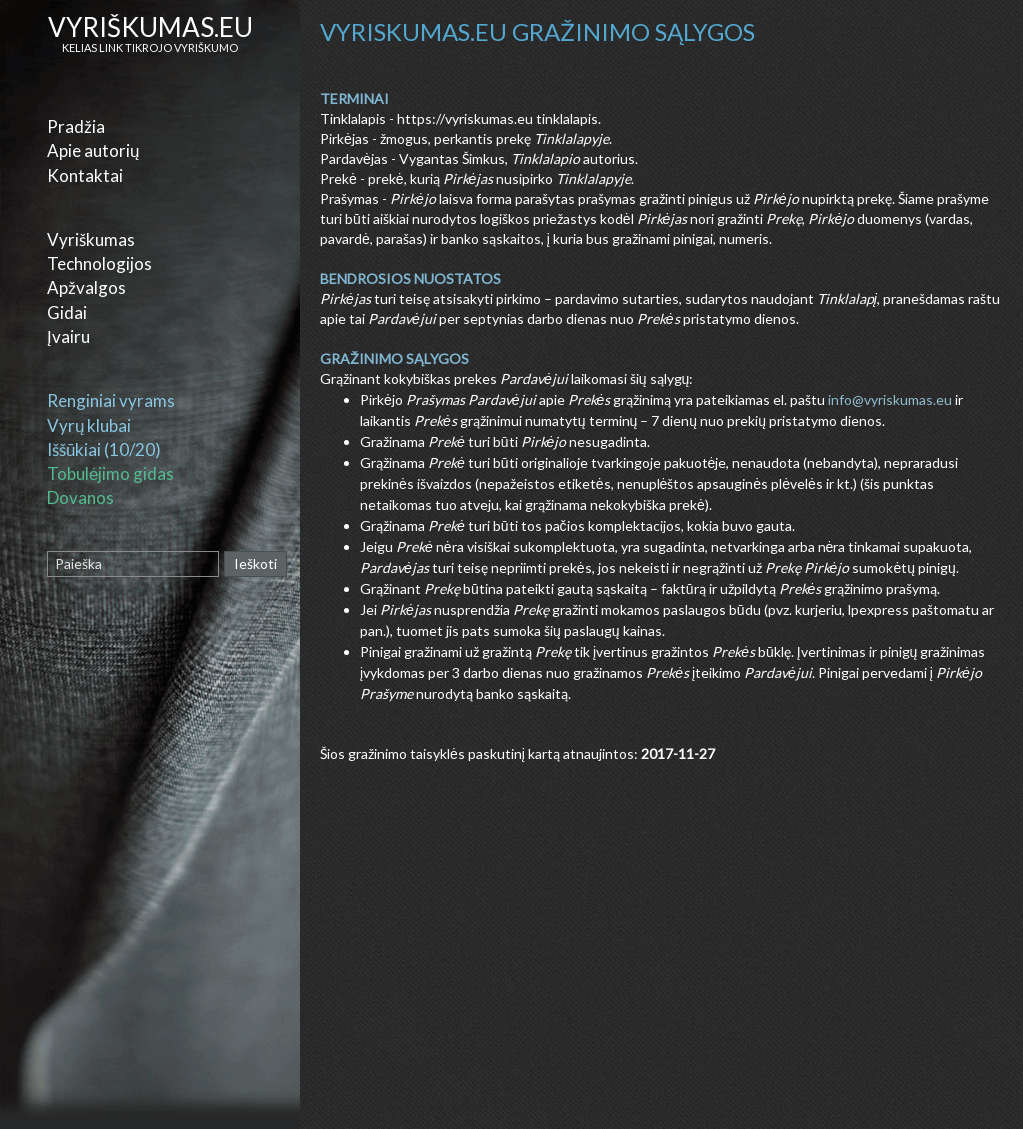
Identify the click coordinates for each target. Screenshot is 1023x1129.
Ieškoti (255, 563)
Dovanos (80, 497)
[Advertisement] (664, 984)
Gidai (67, 312)
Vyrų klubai (89, 425)
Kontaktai (85, 175)
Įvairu (68, 336)
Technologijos (99, 263)
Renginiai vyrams (111, 400)
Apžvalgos (86, 287)
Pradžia (76, 126)
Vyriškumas (91, 239)
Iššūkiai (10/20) (104, 449)
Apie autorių (93, 150)
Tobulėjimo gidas (110, 473)
